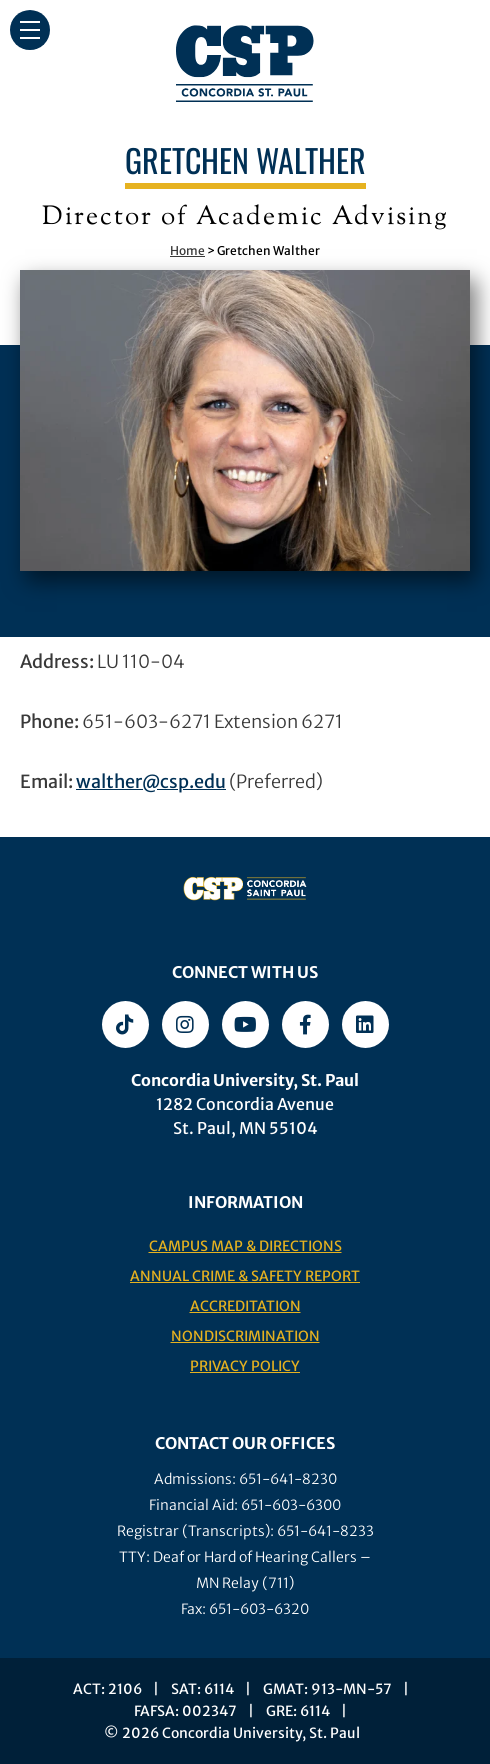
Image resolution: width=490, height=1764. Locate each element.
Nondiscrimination (245, 1336)
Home (187, 250)
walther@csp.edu (151, 781)
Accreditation (245, 1306)
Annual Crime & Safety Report (245, 1276)
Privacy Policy (245, 1366)
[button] (30, 30)
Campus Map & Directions (245, 1246)
